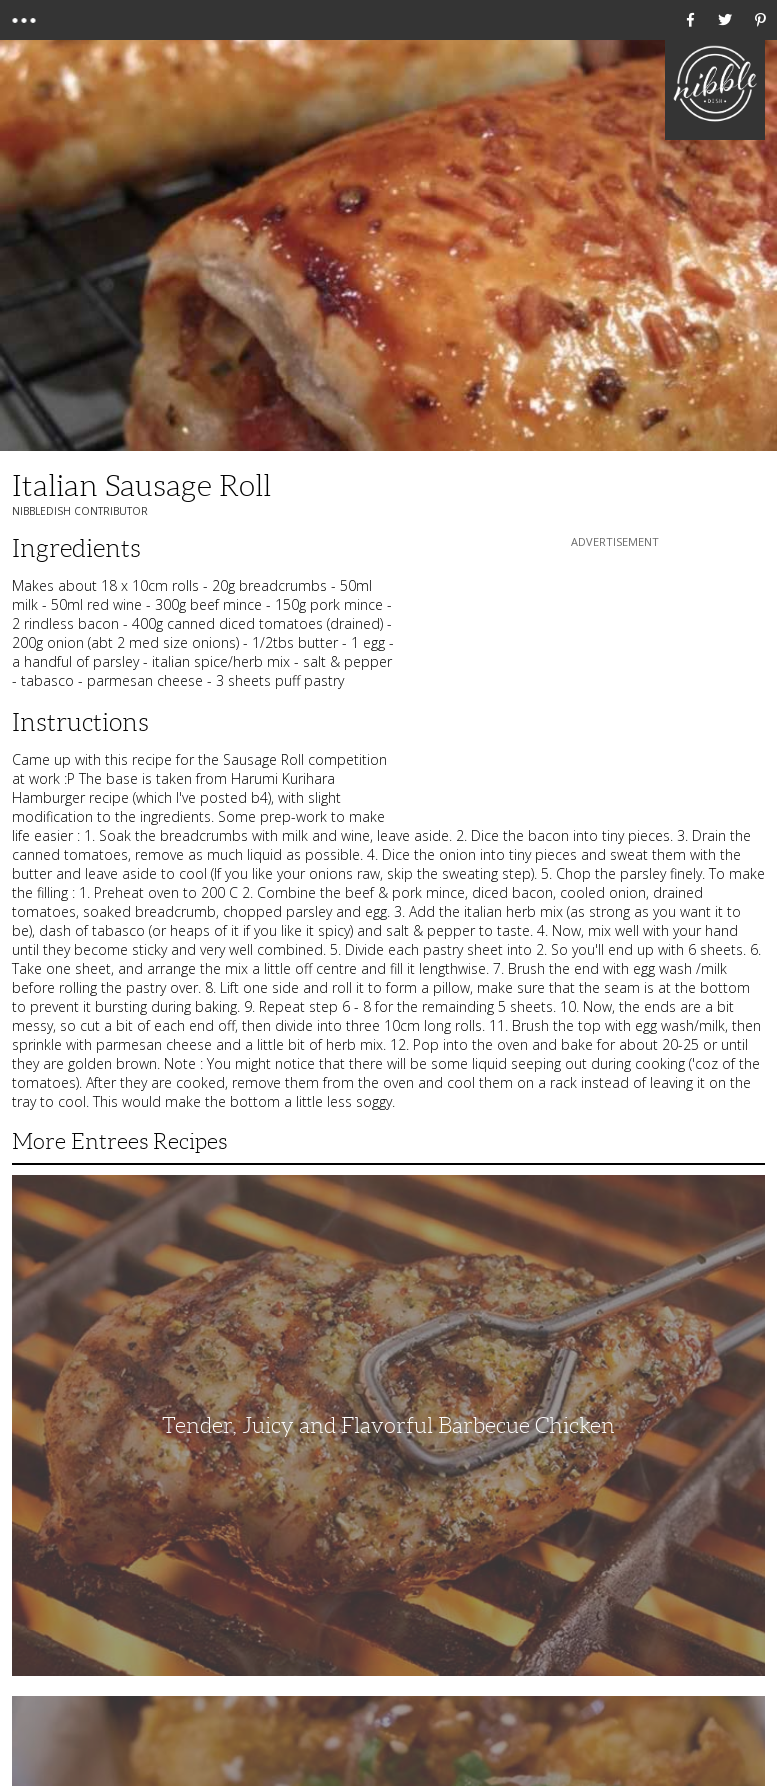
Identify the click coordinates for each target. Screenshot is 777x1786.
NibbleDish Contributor (80, 511)
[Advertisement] (615, 677)
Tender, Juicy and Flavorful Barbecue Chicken (388, 1425)
